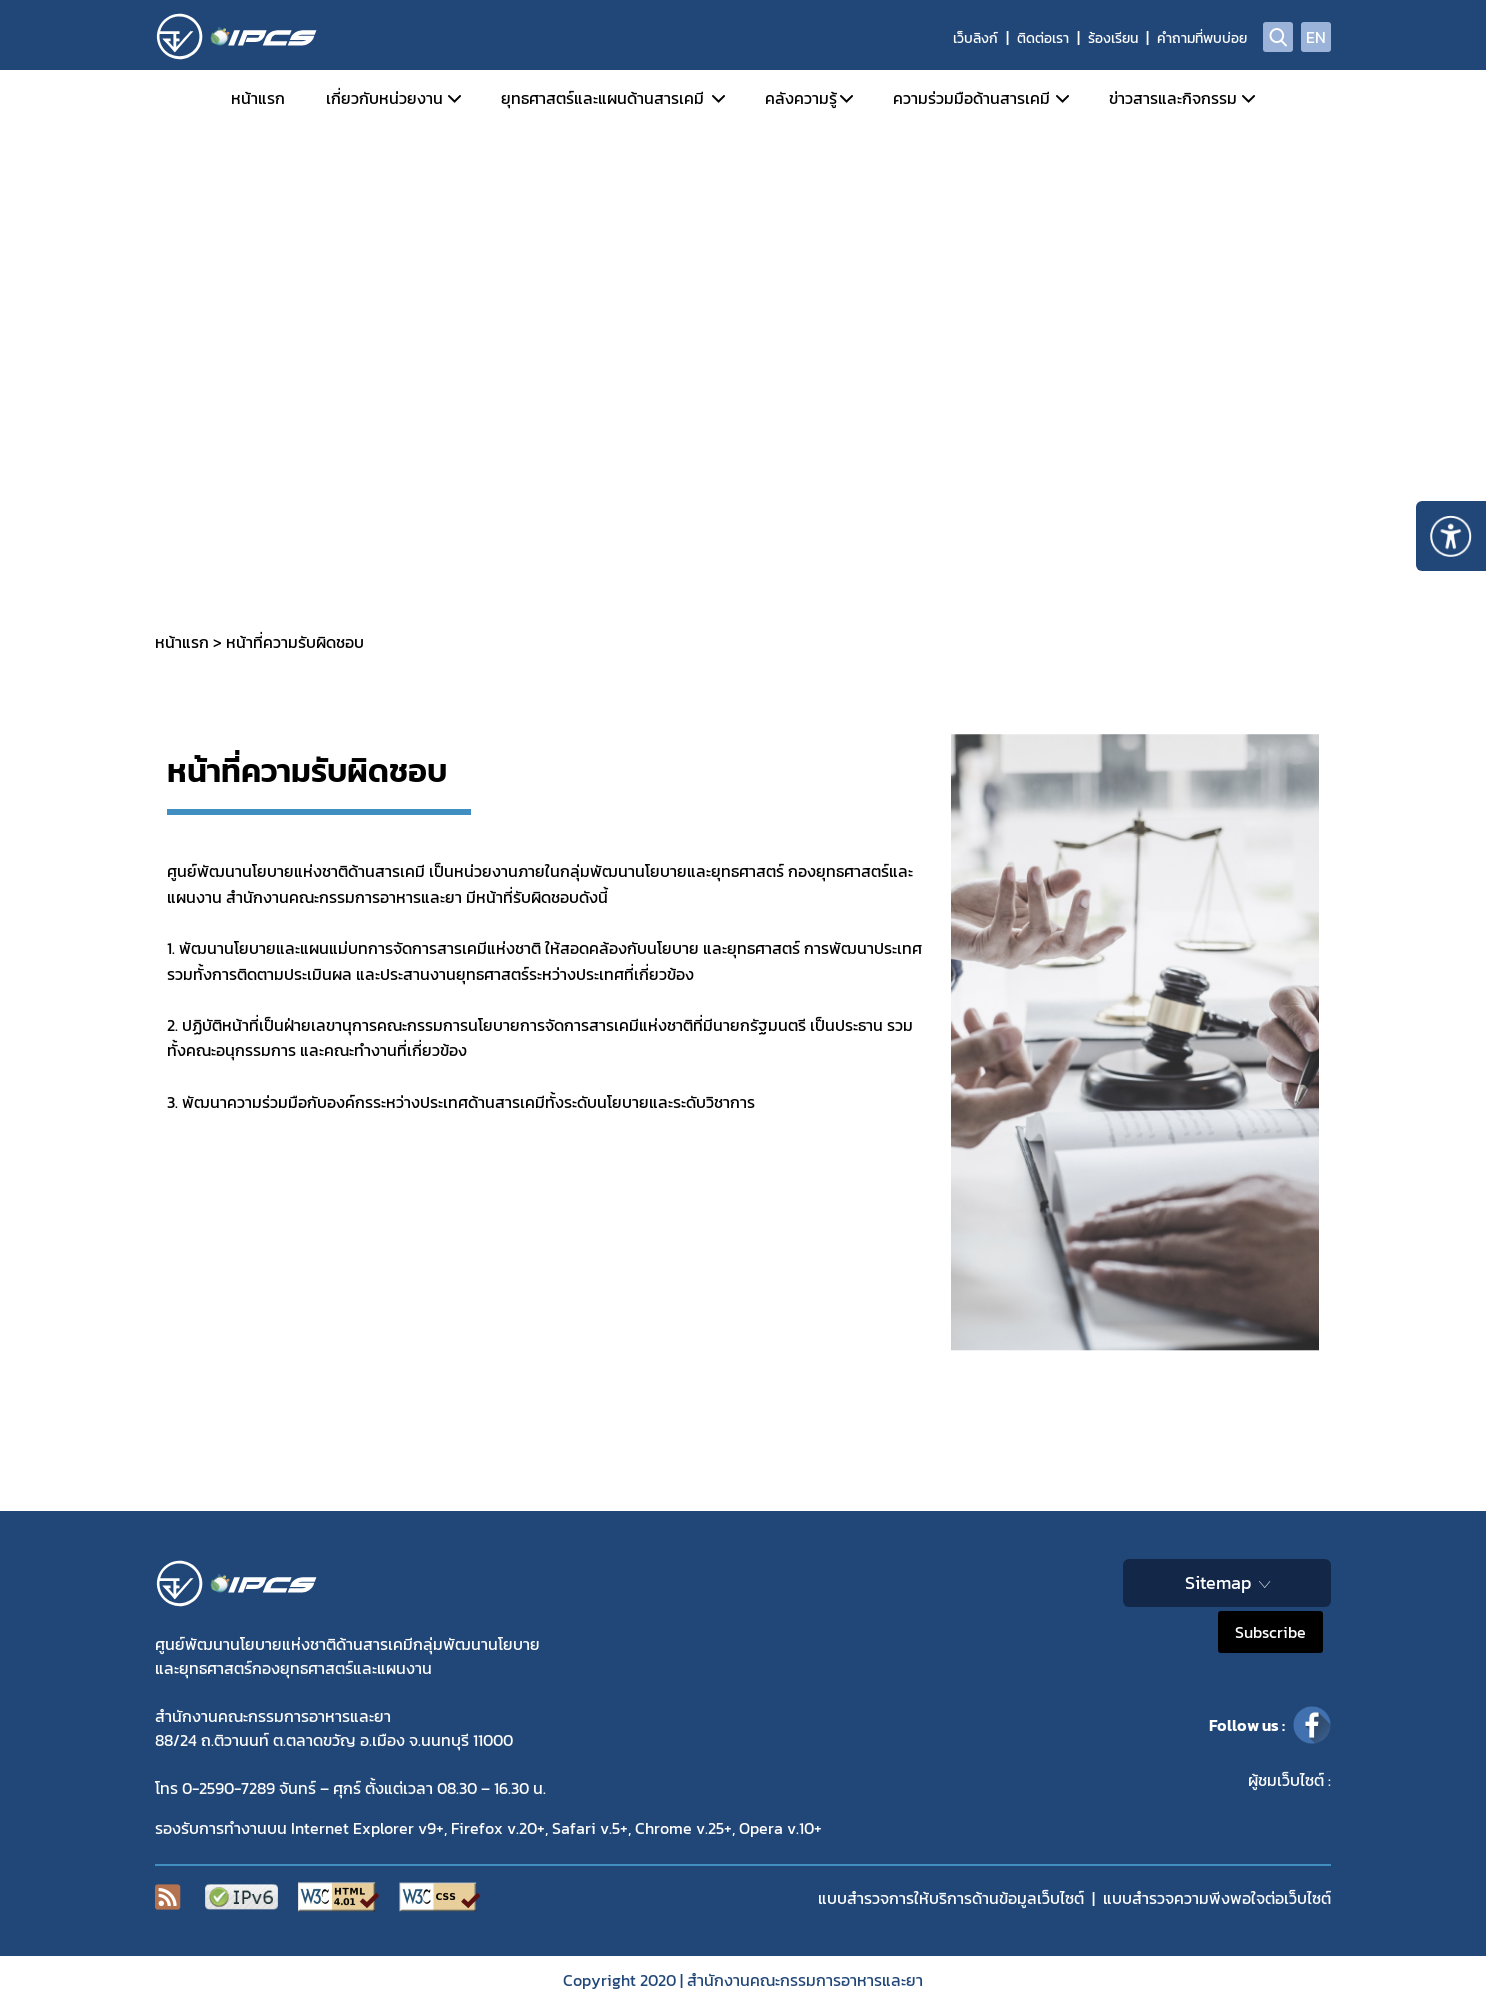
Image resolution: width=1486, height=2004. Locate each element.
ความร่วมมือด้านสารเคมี (971, 98)
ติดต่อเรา (1043, 38)
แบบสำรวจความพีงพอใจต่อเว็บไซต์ (1217, 1898)
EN (1316, 37)
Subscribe (1270, 1632)
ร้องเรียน (1113, 38)
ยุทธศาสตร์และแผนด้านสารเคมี (602, 98)
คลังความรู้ (801, 98)
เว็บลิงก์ (975, 38)
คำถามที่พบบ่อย (1202, 38)
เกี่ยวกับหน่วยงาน (384, 98)
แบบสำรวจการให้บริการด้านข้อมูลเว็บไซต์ (951, 1898)
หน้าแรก (258, 98)
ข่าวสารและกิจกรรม (1173, 98)
